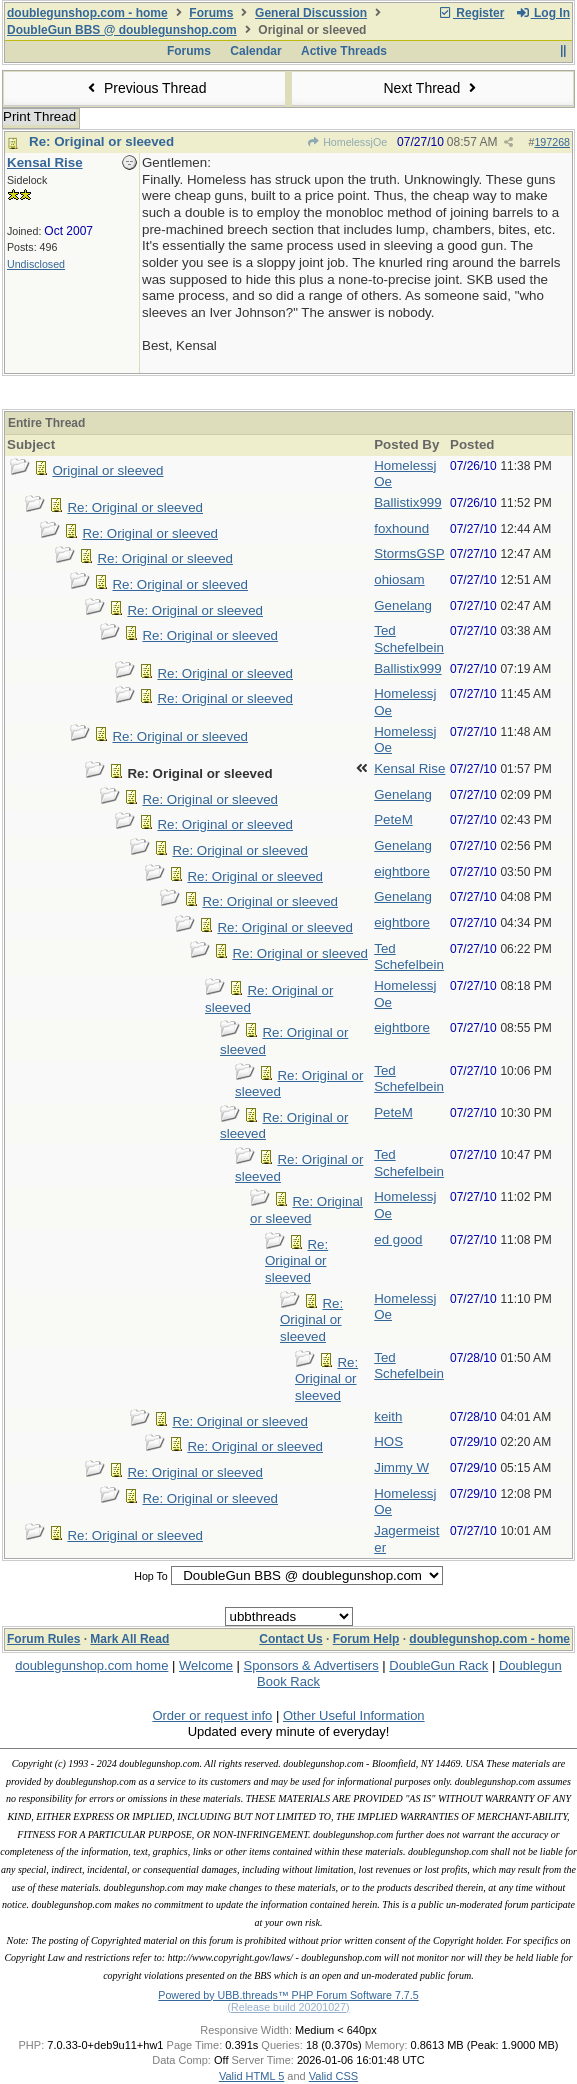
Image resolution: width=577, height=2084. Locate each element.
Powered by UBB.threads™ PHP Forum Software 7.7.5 (288, 1995)
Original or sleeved (107, 470)
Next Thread (432, 88)
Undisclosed (36, 264)
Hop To (151, 1576)
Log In (543, 13)
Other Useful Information (354, 1715)
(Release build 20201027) (288, 2007)
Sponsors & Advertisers (311, 1665)
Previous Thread (145, 88)
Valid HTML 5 (251, 2076)
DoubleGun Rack (438, 1665)
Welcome (206, 1665)
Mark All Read (129, 1639)
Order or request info (212, 1715)
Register (471, 13)
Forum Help (366, 1639)
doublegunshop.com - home (87, 13)
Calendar (255, 51)
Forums (211, 13)
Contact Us (290, 1639)
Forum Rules (43, 1639)
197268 (552, 142)
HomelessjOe (347, 142)
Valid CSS (333, 2076)
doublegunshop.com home (91, 1665)
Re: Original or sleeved (101, 141)
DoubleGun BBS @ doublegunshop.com (122, 30)
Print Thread (39, 116)
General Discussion (311, 13)
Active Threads (344, 51)
